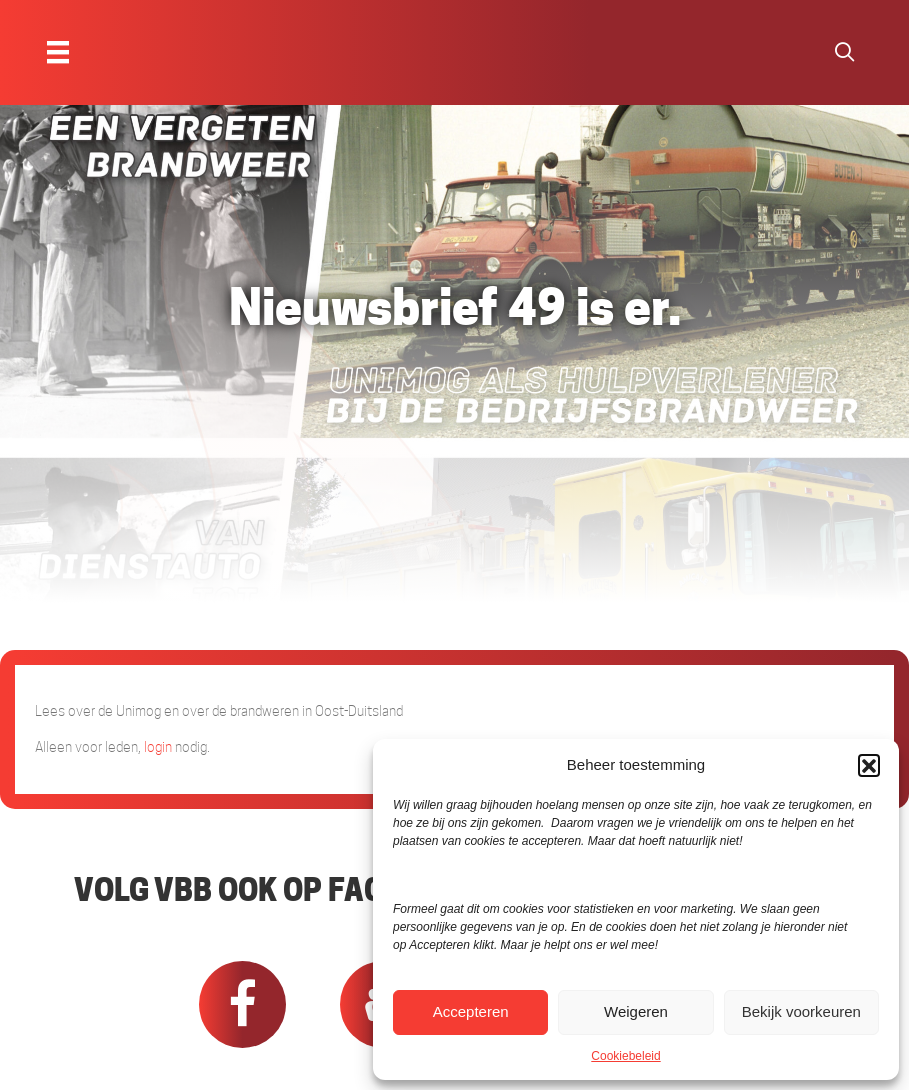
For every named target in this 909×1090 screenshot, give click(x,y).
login (158, 747)
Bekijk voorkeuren (801, 1011)
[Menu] (58, 52)
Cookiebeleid (625, 1056)
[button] (869, 765)
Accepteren (471, 1011)
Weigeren (636, 1011)
